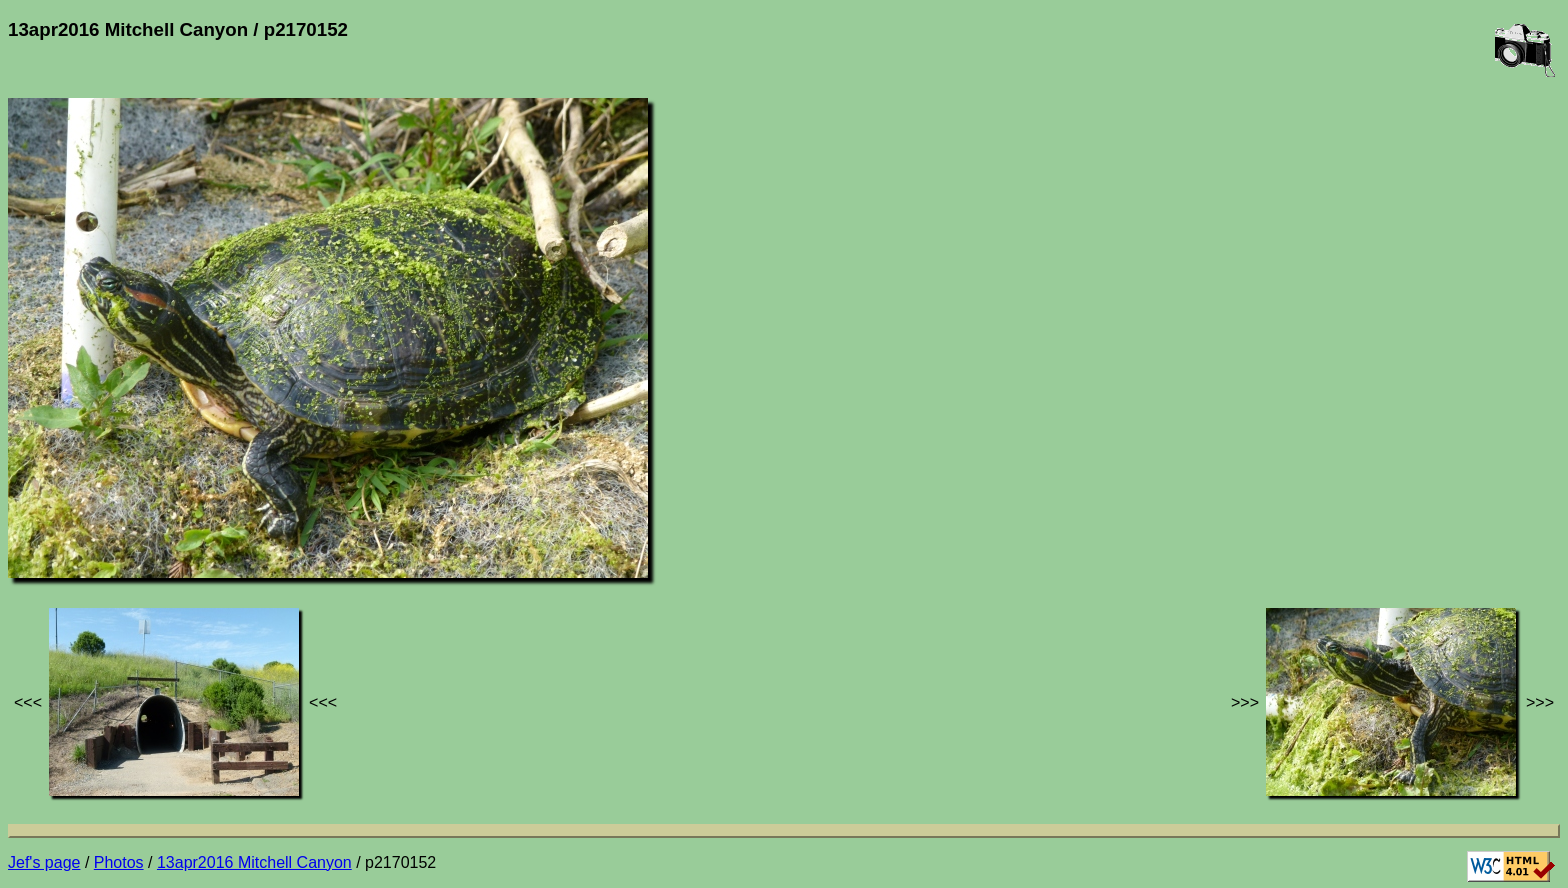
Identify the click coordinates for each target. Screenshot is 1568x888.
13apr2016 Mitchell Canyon (254, 862)
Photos (119, 862)
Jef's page (44, 862)
